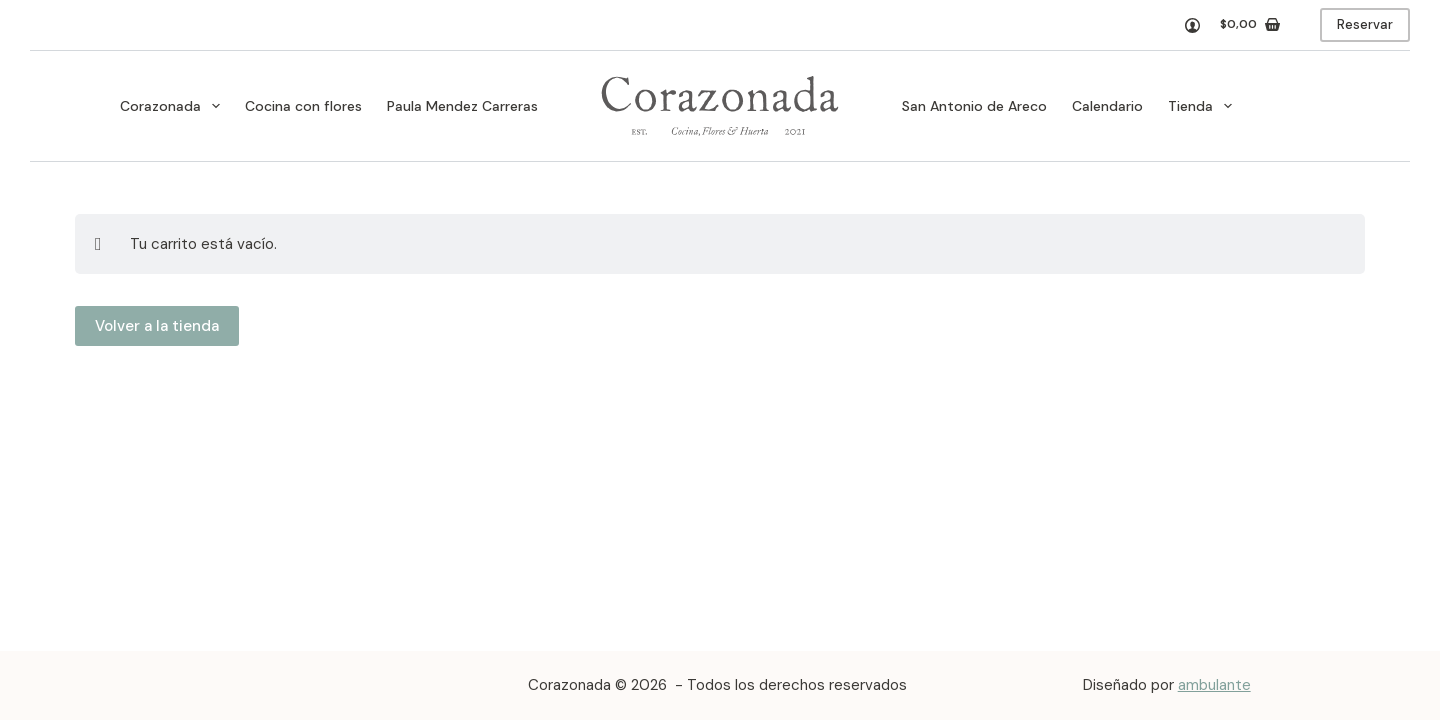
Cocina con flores (303, 106)
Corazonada (174, 106)
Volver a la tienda (157, 326)
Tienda (1204, 106)
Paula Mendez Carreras (462, 106)
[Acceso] (1192, 25)
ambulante (1214, 685)
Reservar (1365, 24)
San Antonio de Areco (974, 106)
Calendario (1107, 106)
